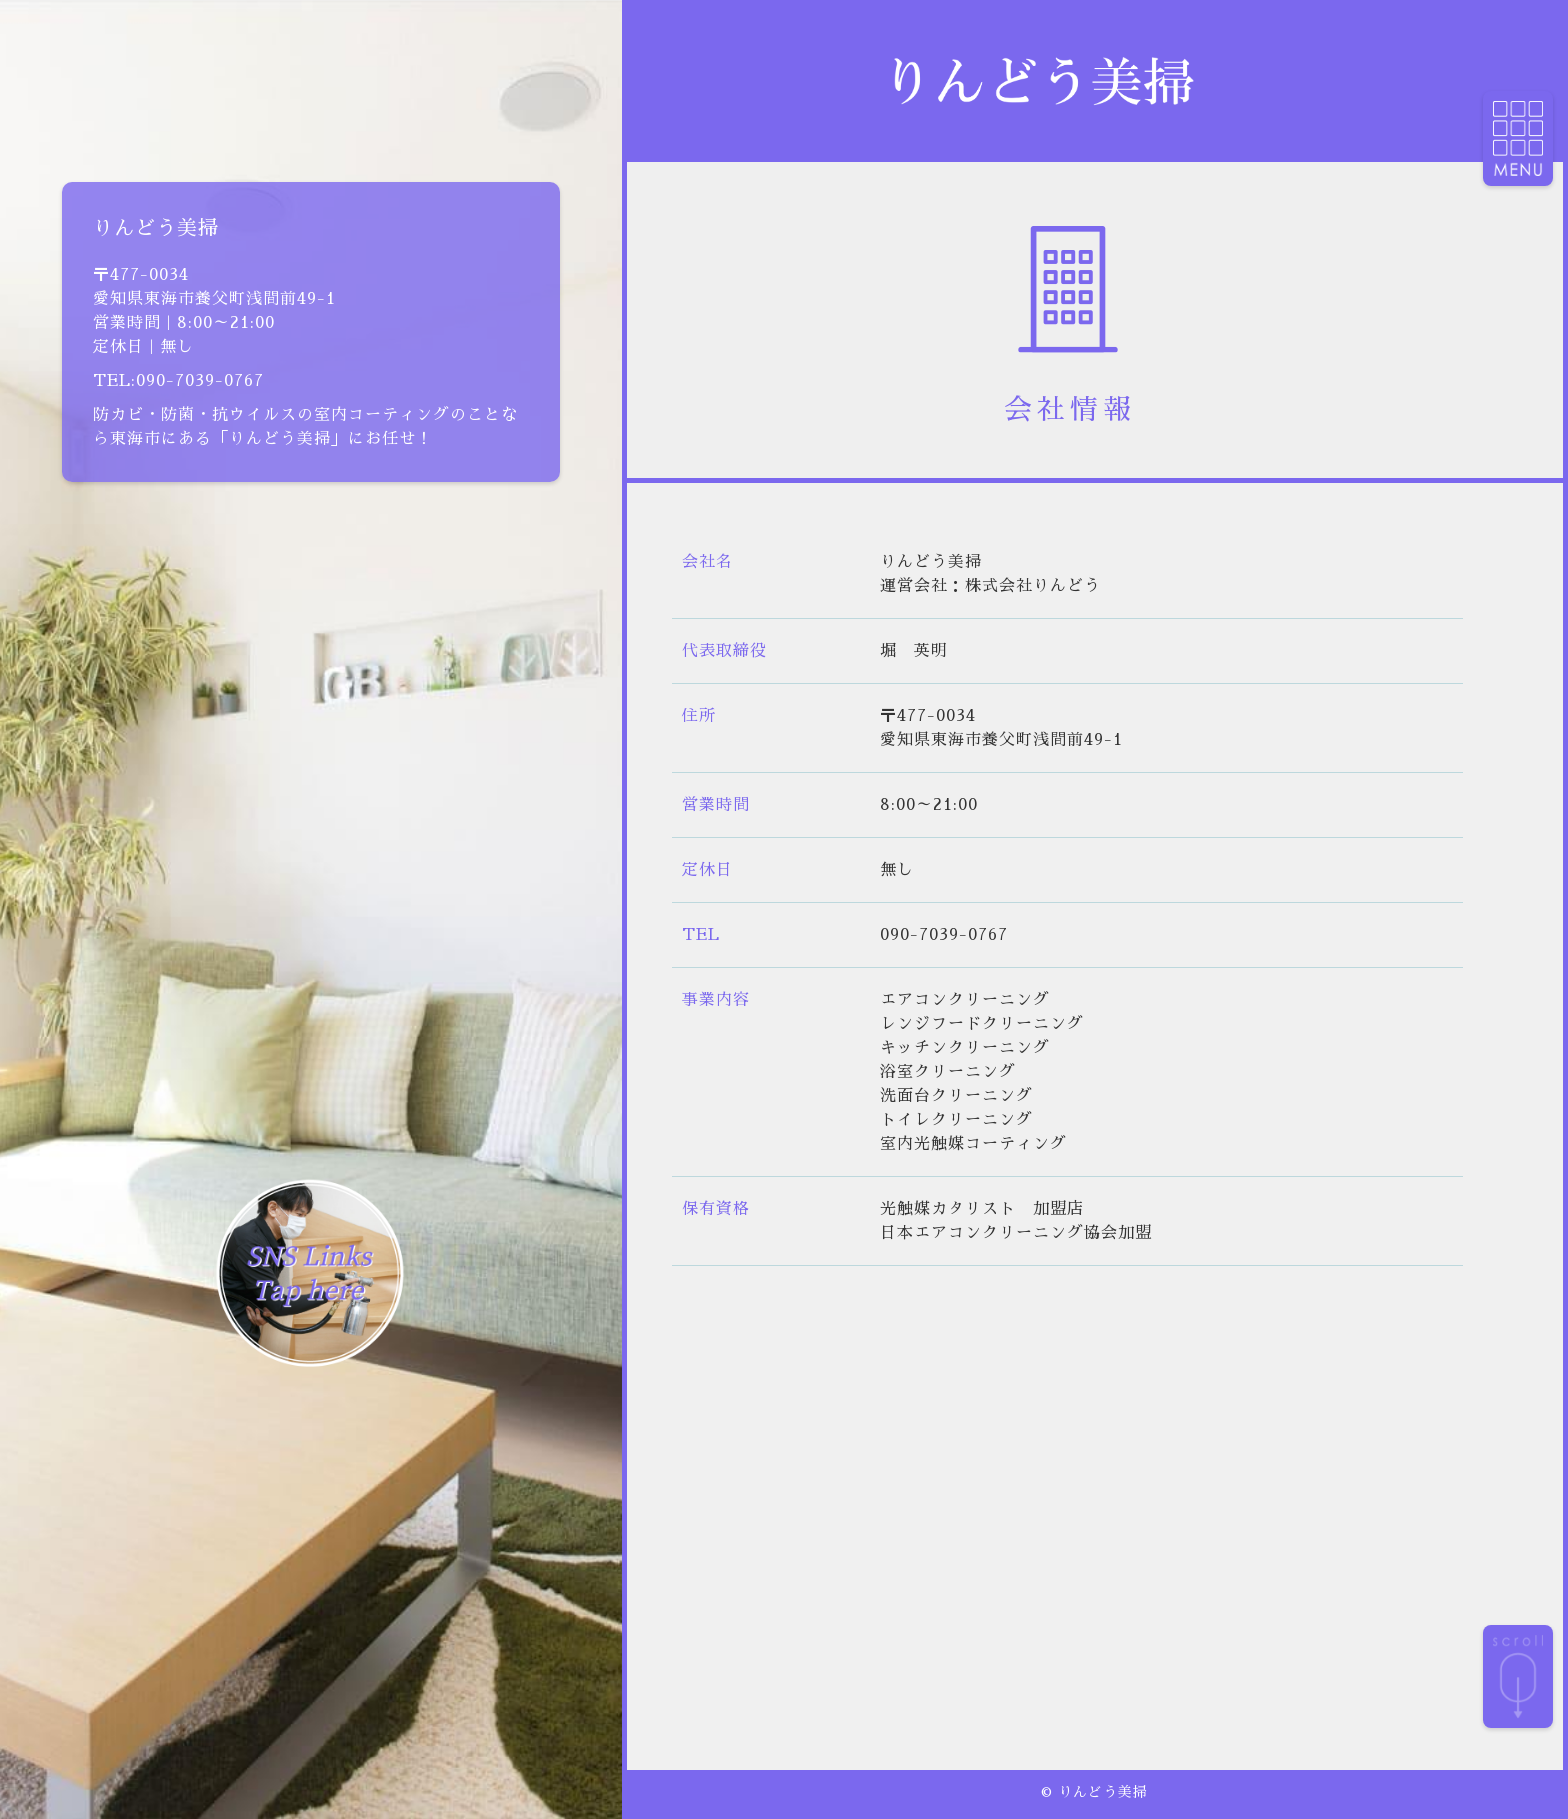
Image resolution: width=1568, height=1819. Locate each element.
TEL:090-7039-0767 (178, 381)
